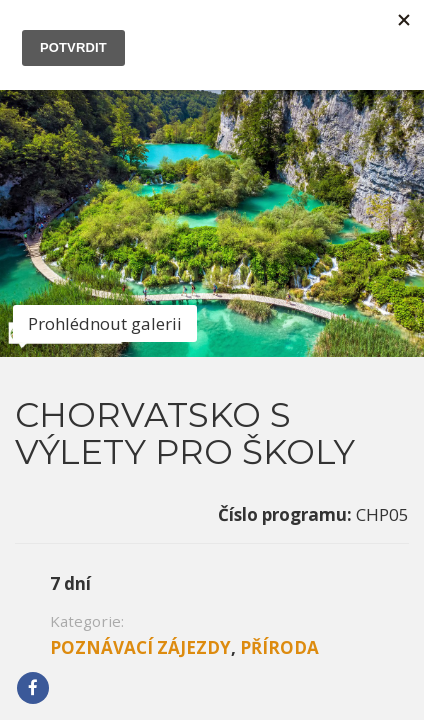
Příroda (279, 394)
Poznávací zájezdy (140, 394)
